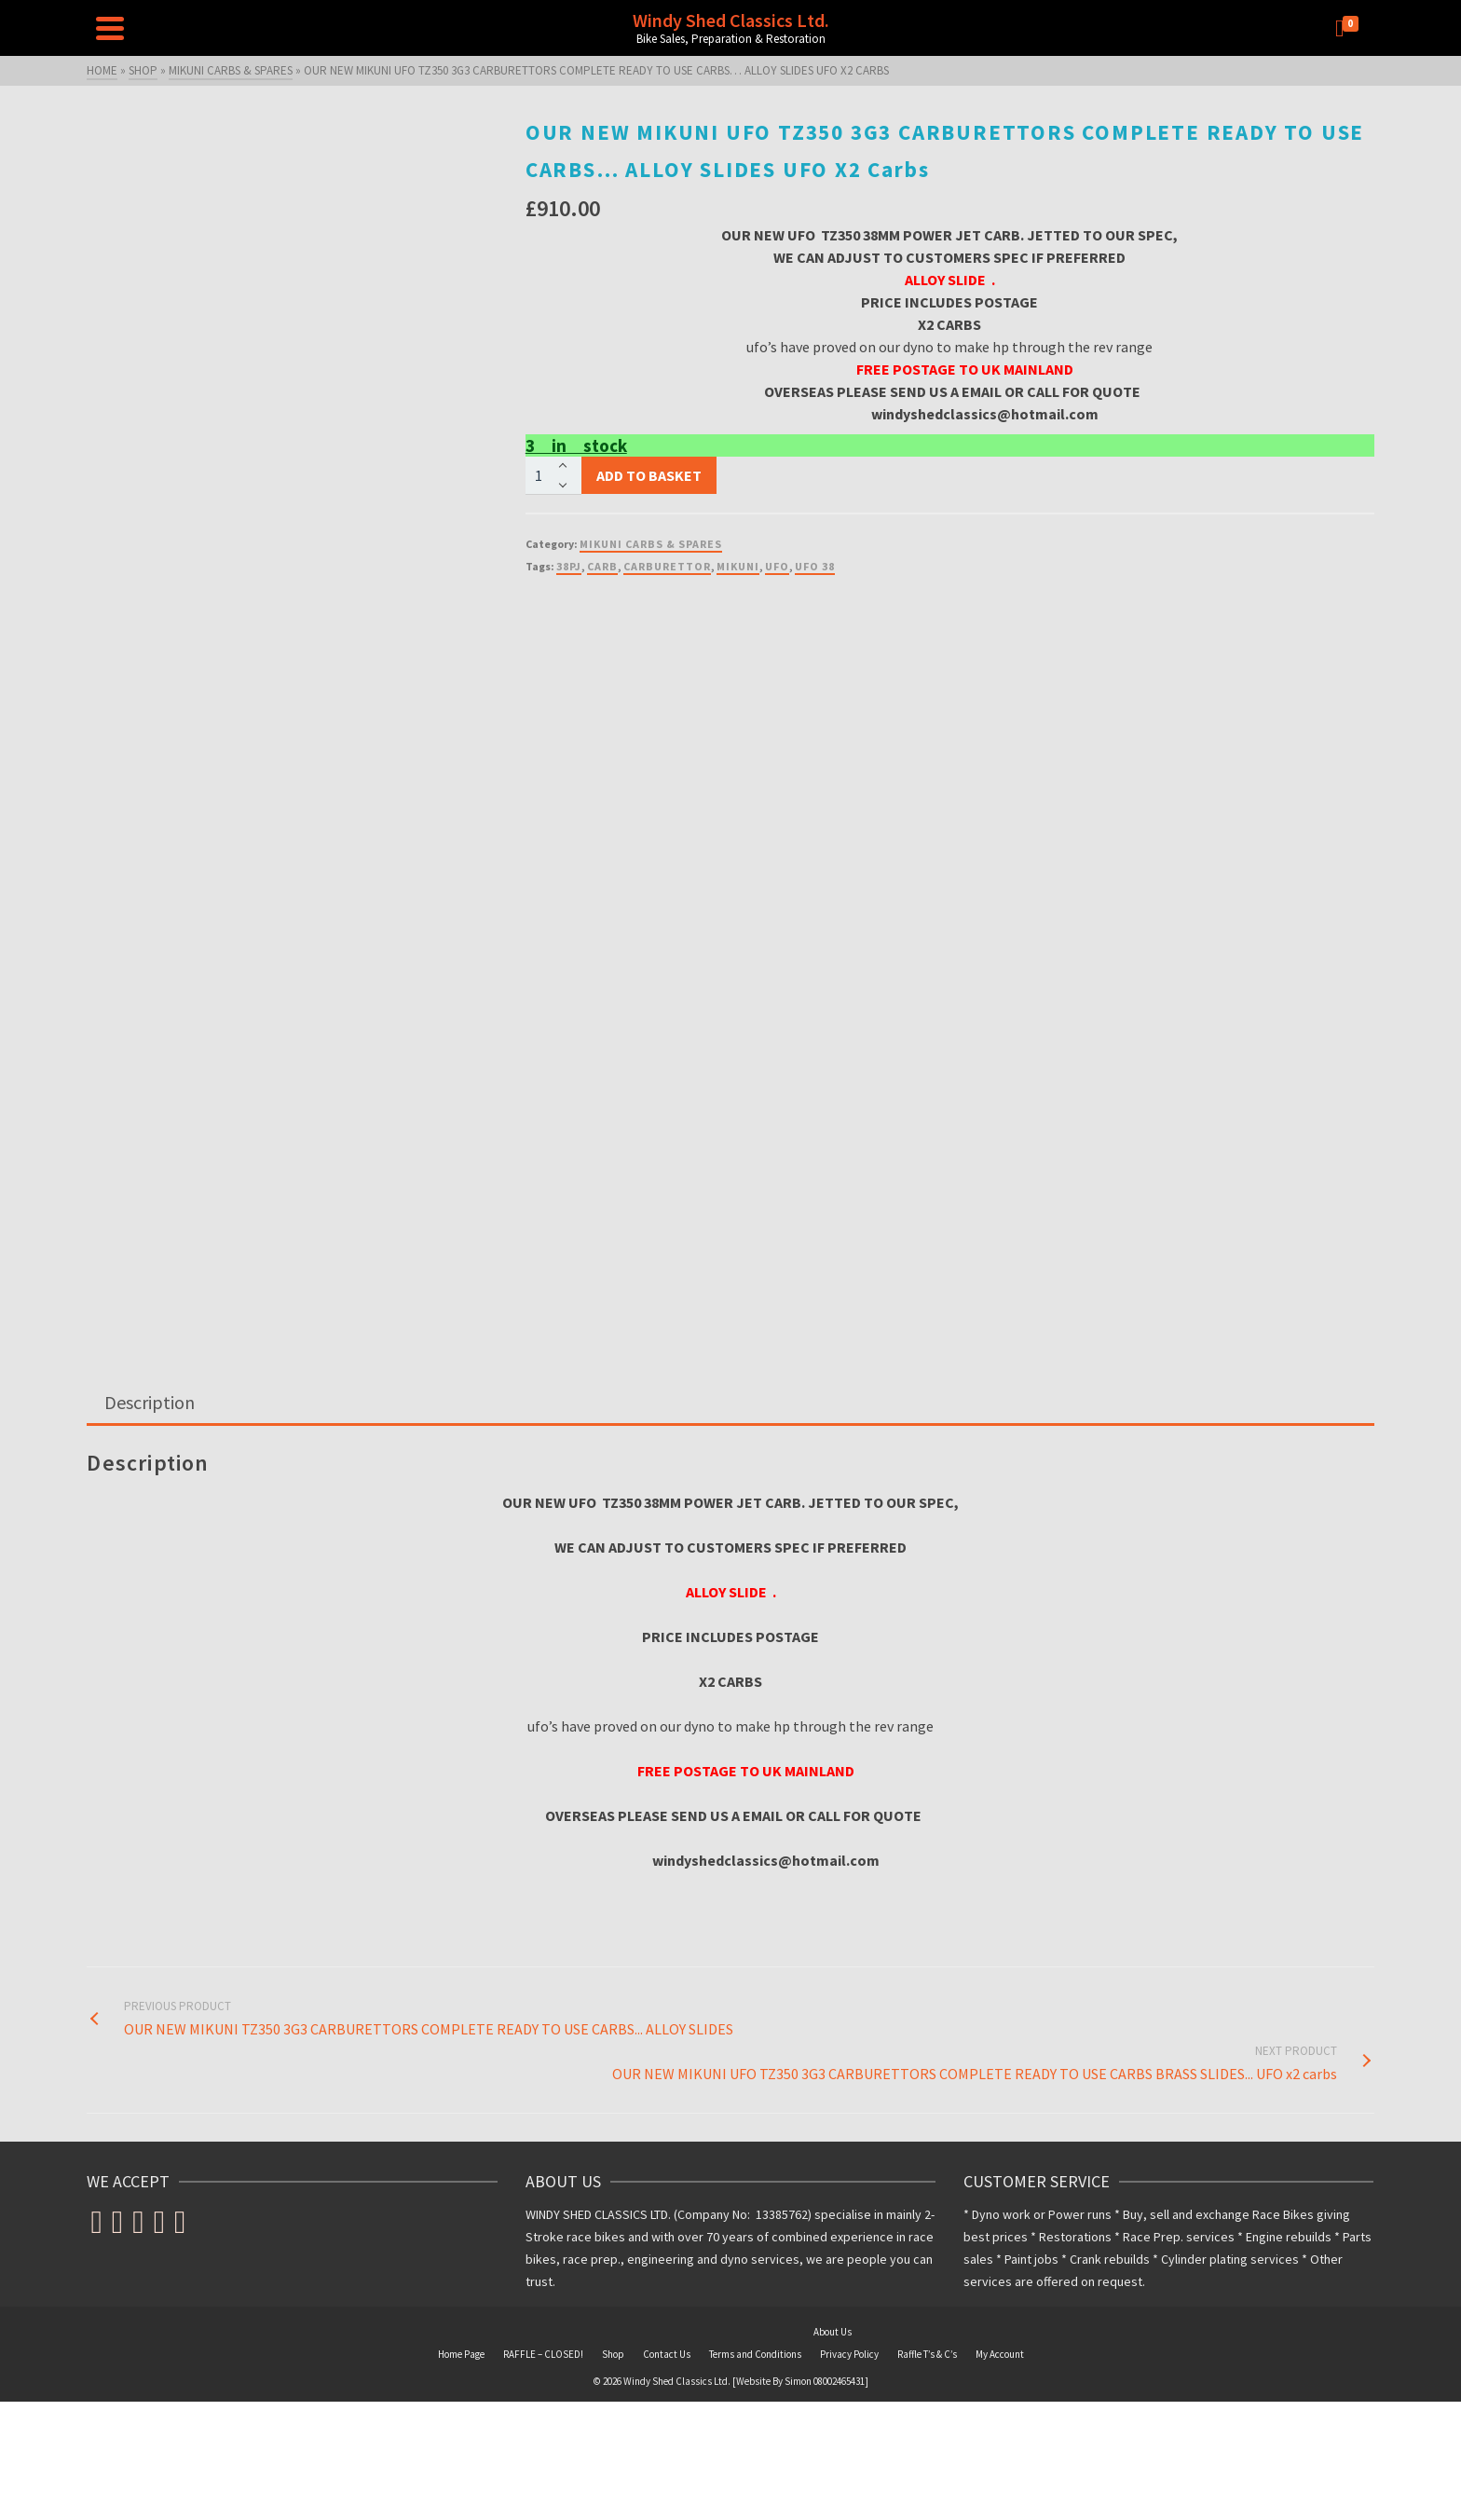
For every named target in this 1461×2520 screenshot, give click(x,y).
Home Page (461, 2354)
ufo (777, 566)
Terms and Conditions (755, 2354)
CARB (602, 566)
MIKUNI (738, 566)
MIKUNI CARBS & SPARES (651, 544)
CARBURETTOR (667, 566)
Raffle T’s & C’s (927, 2354)
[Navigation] (110, 28)
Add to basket (649, 475)
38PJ (568, 566)
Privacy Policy (849, 2354)
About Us (832, 2331)
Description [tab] (149, 1402)
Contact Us (666, 2354)
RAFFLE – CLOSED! (543, 2354)
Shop (613, 2354)
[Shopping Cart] (1350, 28)
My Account (1000, 2354)
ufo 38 (815, 566)
